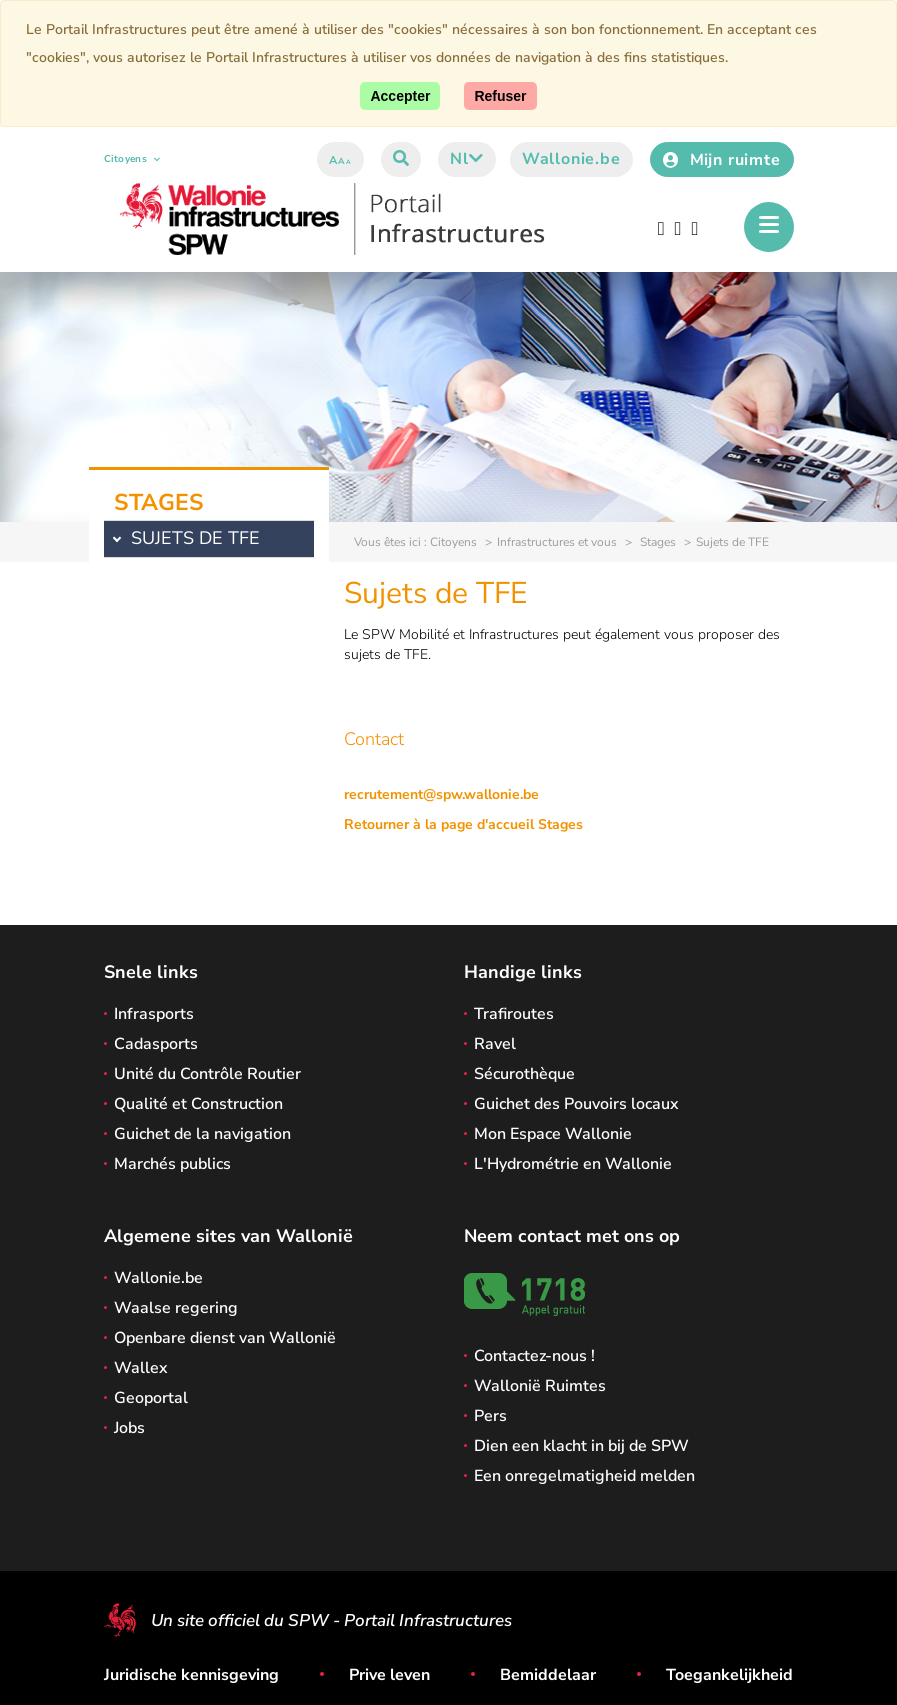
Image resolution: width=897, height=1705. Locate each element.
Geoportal (151, 1398)
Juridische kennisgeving (191, 1675)
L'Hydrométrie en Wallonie (573, 1164)
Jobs (129, 1428)
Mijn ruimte (722, 160)
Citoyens (132, 159)
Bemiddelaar (548, 1675)
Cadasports (156, 1044)
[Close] (500, 96)
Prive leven (389, 1675)
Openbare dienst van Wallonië (225, 1338)
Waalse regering (176, 1308)
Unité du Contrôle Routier (207, 1074)
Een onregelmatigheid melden (584, 1476)
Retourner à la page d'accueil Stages (463, 824)
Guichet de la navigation (202, 1134)
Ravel (495, 1044)
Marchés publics (172, 1164)
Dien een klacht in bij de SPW (581, 1446)
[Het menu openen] (769, 227)
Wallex (141, 1368)
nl (466, 159)
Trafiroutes (514, 1014)
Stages (656, 542)
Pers (490, 1416)
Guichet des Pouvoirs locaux (576, 1104)
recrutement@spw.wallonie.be (441, 794)
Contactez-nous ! (534, 1356)
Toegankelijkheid (729, 1675)
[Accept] (400, 96)
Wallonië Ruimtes (540, 1386)
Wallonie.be (571, 159)
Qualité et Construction (198, 1104)
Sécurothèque (524, 1074)
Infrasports (154, 1014)
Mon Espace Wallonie (553, 1134)
